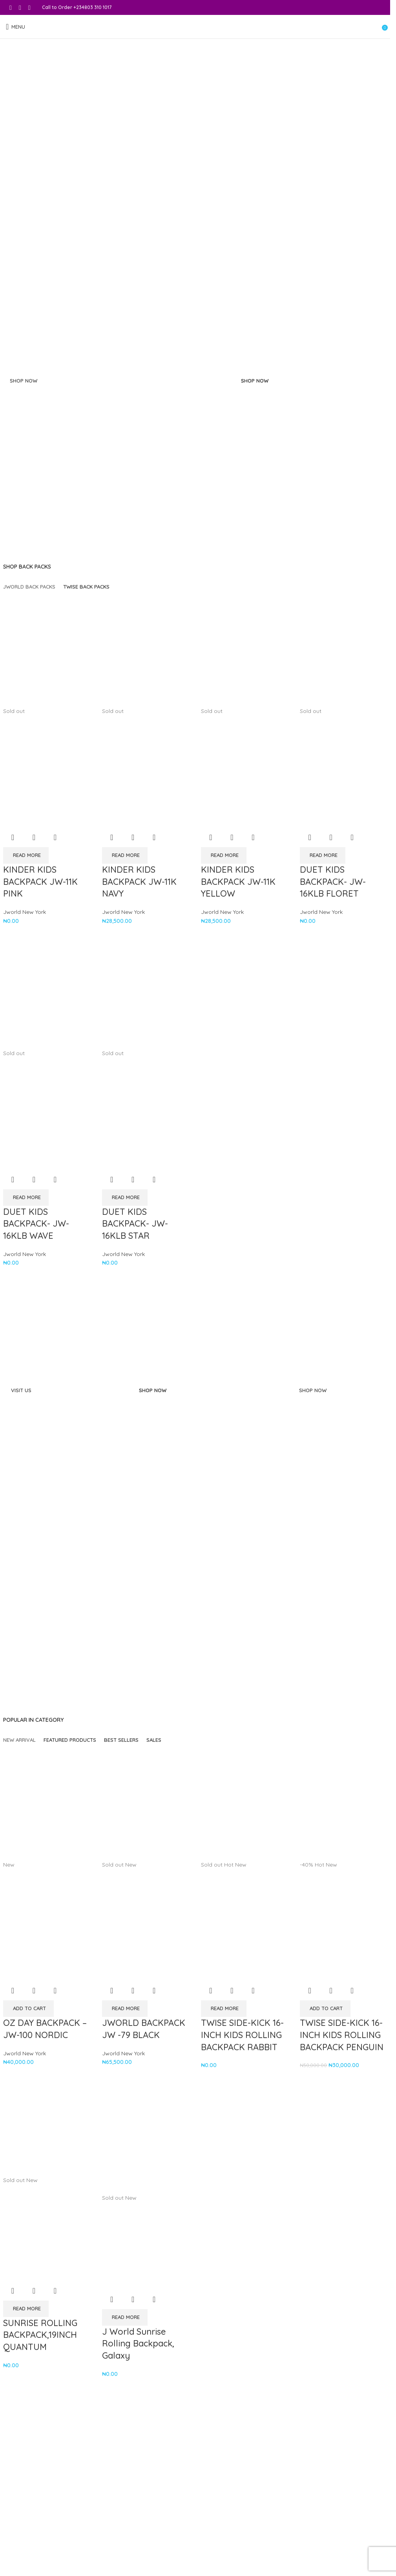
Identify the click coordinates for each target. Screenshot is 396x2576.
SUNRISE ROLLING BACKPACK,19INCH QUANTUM (40, 2335)
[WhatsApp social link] (29, 7)
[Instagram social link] (20, 7)
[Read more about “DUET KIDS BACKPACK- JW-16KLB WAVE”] (26, 1197)
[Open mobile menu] (15, 27)
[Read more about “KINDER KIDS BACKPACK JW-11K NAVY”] (125, 855)
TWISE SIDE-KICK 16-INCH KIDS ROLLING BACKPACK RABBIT (242, 2035)
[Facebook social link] (10, 7)
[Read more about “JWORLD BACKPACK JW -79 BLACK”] (125, 2008)
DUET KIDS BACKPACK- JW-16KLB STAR (135, 1224)
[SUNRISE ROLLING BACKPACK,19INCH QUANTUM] (46, 2128)
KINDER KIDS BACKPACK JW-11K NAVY (139, 881)
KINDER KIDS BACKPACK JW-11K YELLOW (238, 881)
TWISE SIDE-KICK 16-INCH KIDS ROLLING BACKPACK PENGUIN (341, 2035)
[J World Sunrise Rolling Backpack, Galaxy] (145, 2136)
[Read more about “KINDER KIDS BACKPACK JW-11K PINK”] (26, 855)
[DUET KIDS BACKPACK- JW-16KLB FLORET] (343, 650)
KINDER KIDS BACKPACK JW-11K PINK (40, 881)
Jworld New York (24, 911)
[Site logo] (195, 26)
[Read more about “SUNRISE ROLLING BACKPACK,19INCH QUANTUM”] (26, 2309)
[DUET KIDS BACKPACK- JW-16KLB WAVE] (46, 992)
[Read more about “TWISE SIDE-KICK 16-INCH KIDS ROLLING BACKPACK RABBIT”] (223, 2008)
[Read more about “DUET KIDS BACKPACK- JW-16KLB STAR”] (125, 1197)
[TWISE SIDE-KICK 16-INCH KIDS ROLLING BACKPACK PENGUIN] (343, 1803)
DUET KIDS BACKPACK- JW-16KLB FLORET (333, 881)
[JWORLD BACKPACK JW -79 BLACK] (145, 1803)
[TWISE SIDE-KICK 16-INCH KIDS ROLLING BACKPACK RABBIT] (244, 1803)
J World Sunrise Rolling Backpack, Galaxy (138, 2343)
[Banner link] (117, 462)
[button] (28, 2008)
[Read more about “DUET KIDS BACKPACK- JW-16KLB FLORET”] (322, 855)
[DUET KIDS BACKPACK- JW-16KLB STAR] (145, 992)
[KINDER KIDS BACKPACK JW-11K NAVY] (145, 650)
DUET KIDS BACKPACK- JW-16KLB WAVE (36, 1224)
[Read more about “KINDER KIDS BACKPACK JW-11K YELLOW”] (223, 855)
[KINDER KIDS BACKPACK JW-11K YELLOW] (244, 650)
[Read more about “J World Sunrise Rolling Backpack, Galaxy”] (125, 2317)
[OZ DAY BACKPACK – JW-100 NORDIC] (46, 1803)
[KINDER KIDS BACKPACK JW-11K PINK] (46, 650)
